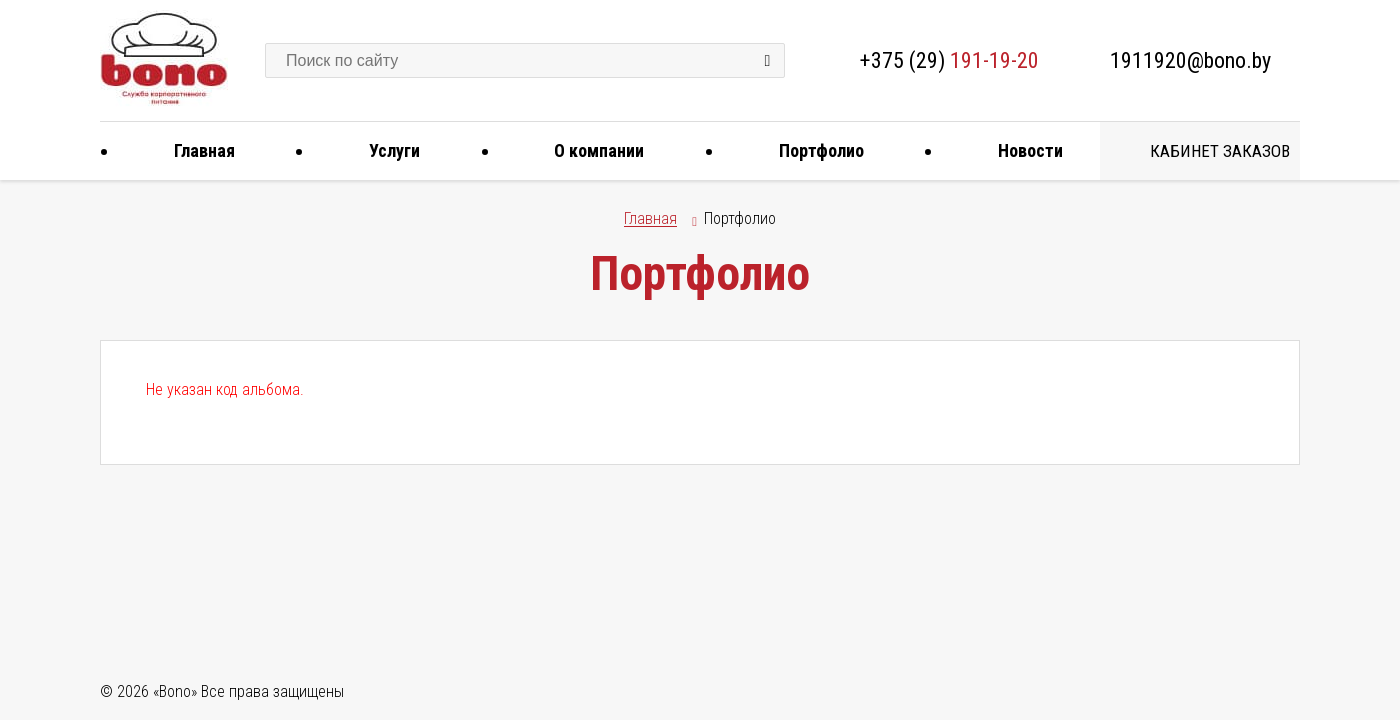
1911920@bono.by (1190, 60)
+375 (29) (949, 60)
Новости (1023, 150)
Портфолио (814, 150)
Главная (197, 150)
